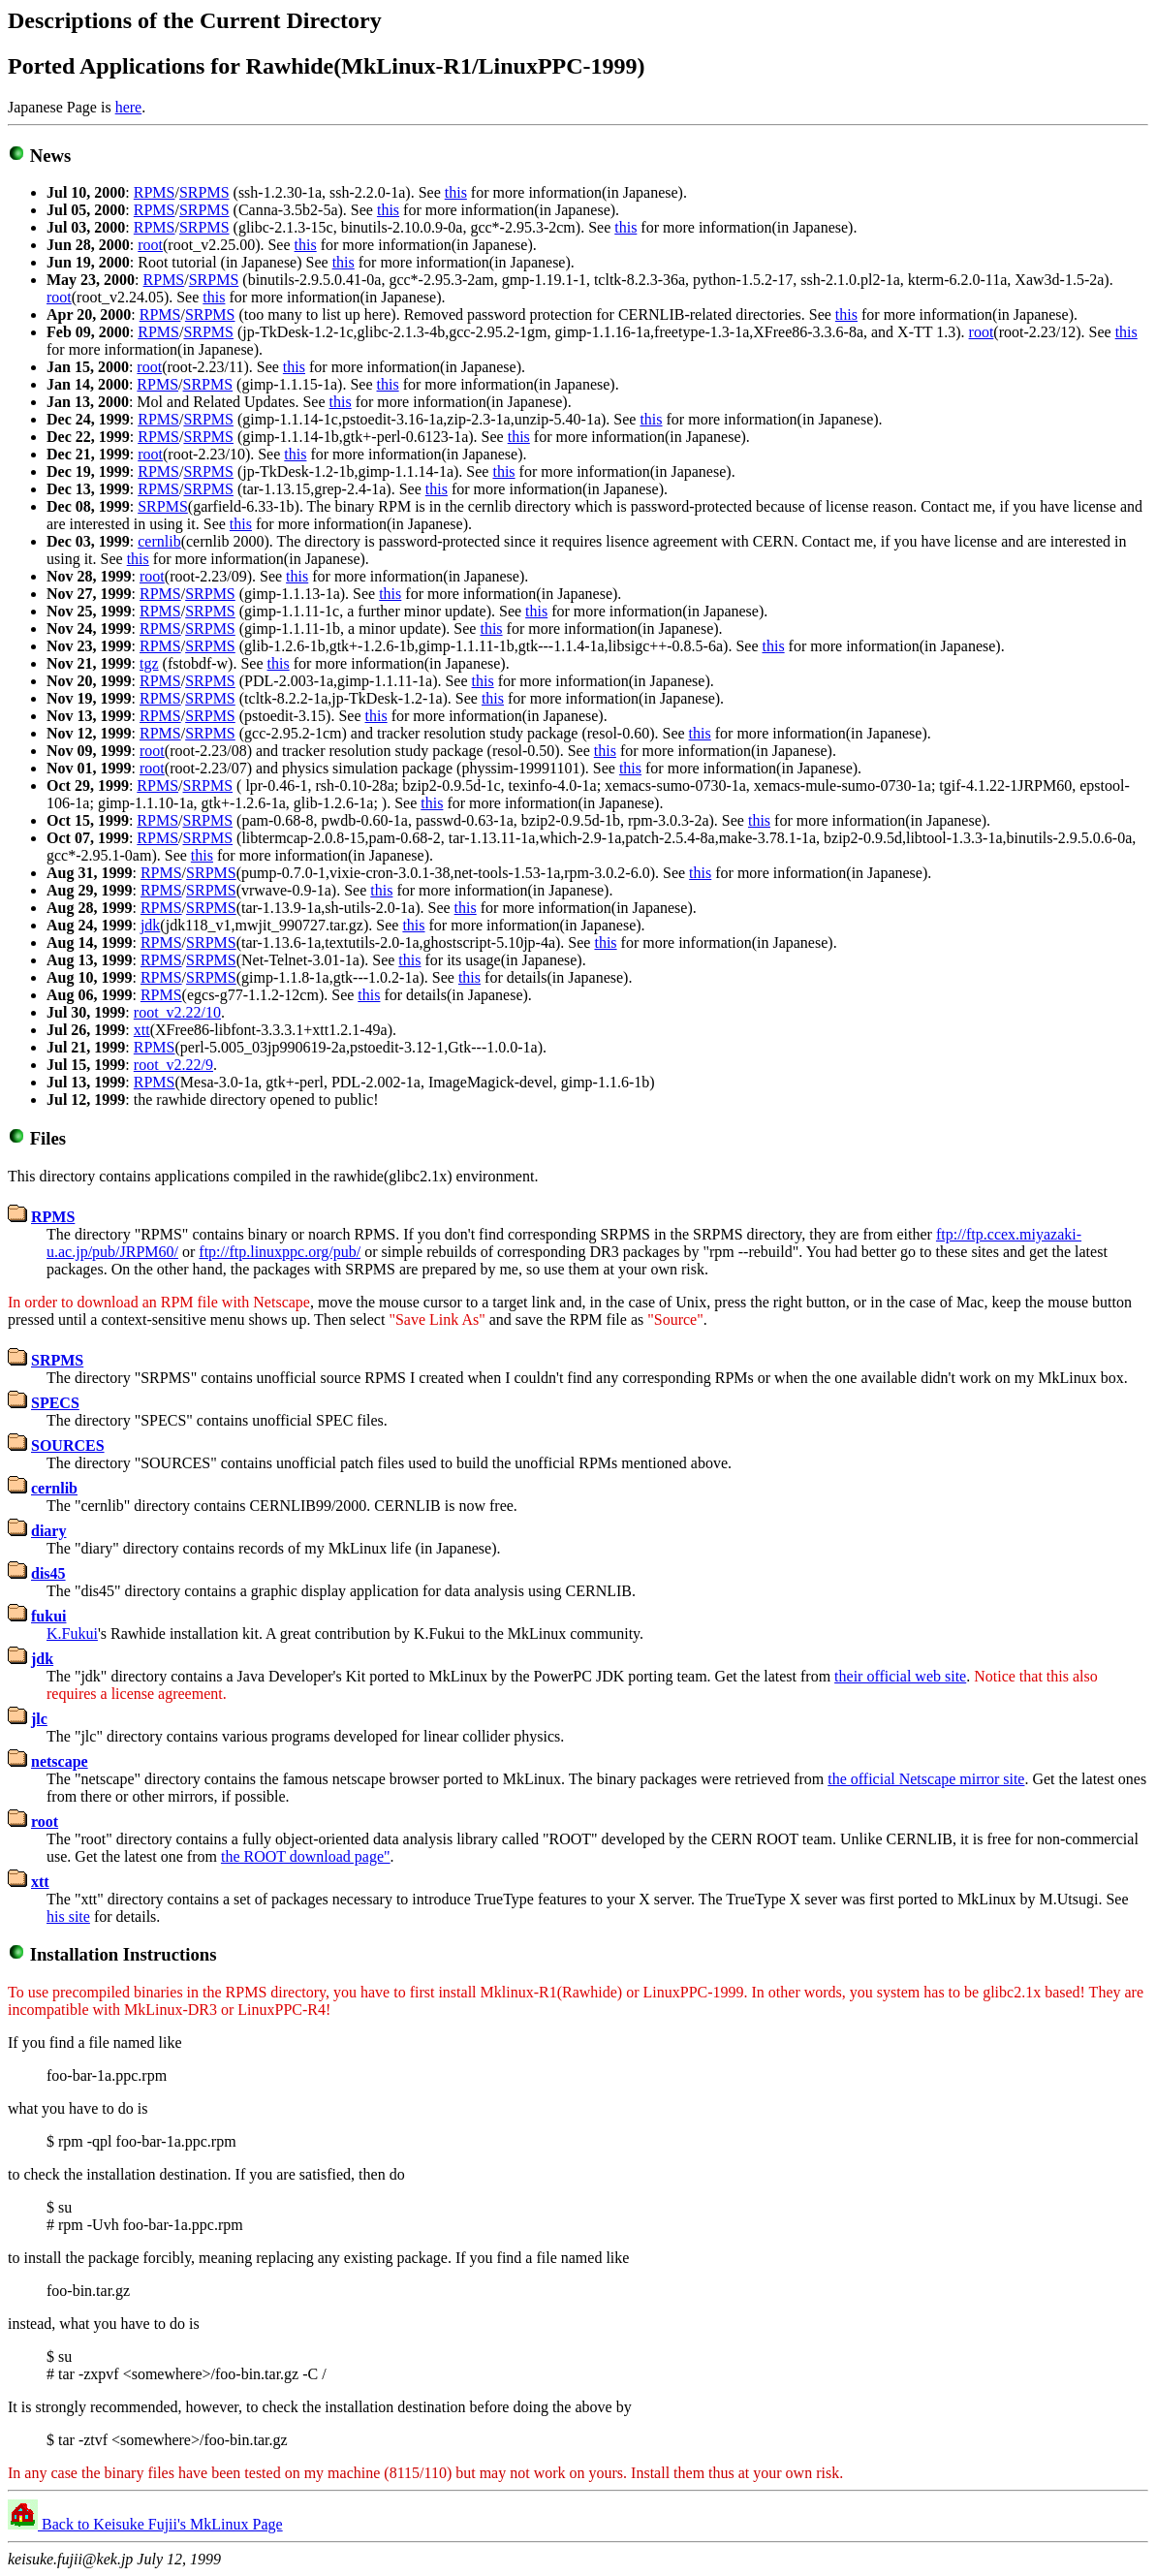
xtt (142, 1029)
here (128, 107)
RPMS (154, 192)
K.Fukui (72, 1633)
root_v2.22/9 (173, 1064)
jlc (39, 1719)
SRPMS (204, 192)
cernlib (159, 541)
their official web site (900, 1676)
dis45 (48, 1573)
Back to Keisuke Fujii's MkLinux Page (160, 2524)
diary (48, 1531)
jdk (150, 925)
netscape (59, 1761)
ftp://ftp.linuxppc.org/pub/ (279, 1251)
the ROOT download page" (306, 1856)
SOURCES (68, 1445)
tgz (149, 663)
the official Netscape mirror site (926, 1779)
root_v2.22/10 (177, 1012)
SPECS (55, 1403)
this (456, 192)
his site (68, 1916)
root (150, 244)
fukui (48, 1616)
